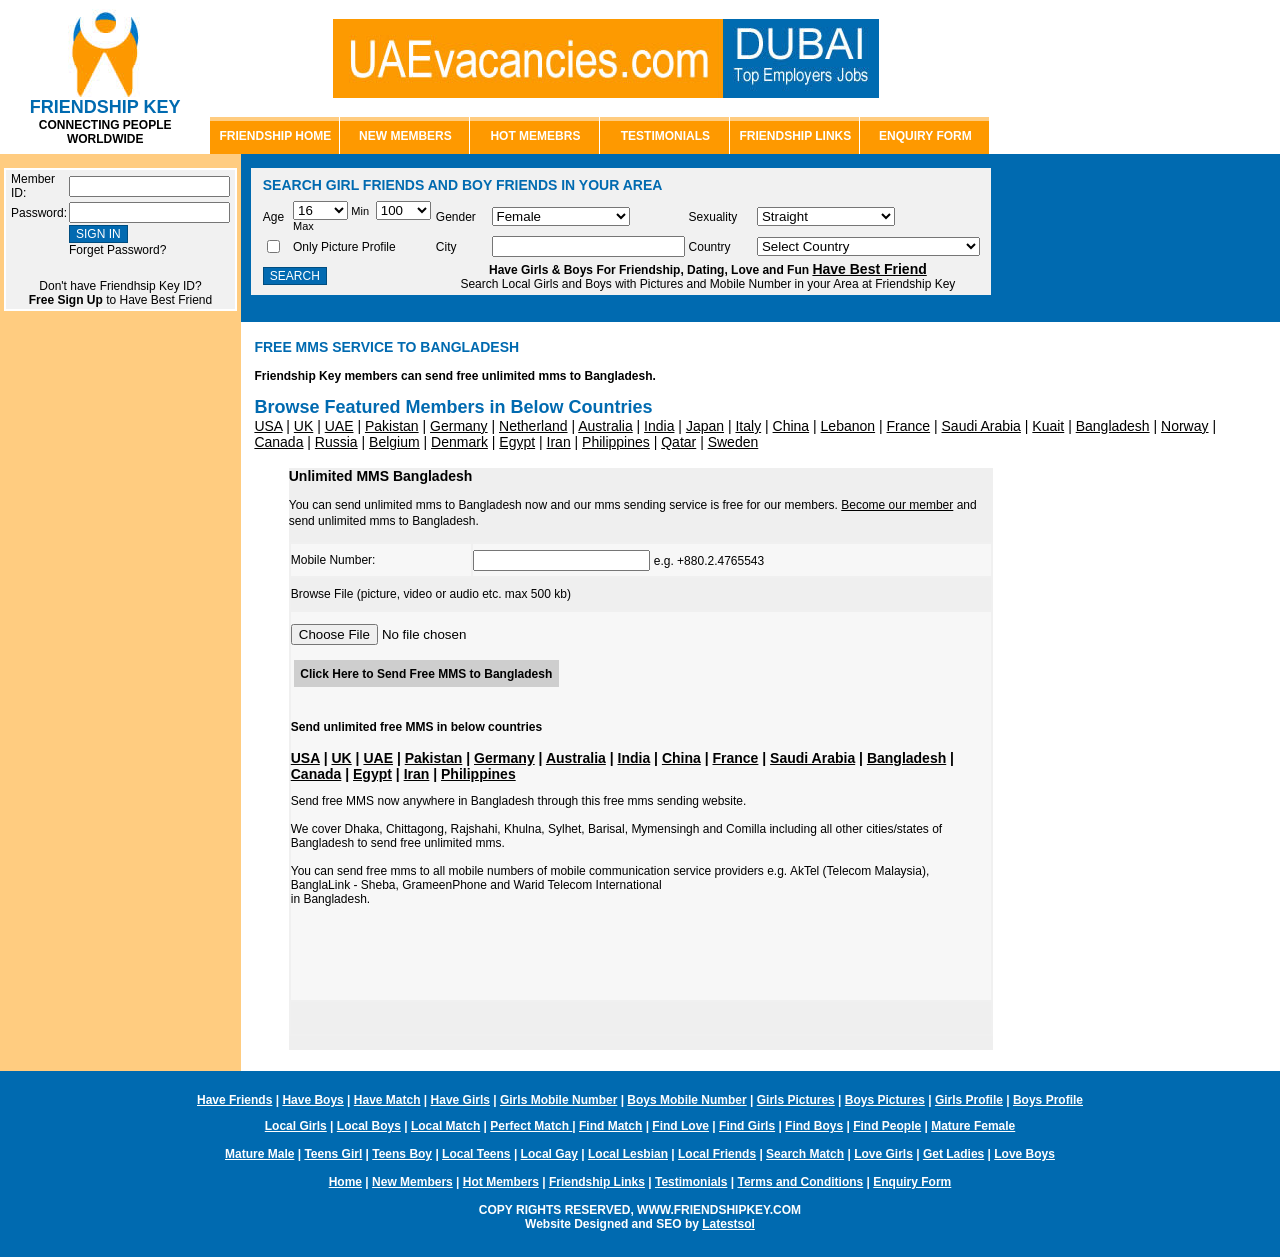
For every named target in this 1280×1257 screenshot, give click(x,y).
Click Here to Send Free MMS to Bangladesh (426, 674)
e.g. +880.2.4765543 (618, 561)
